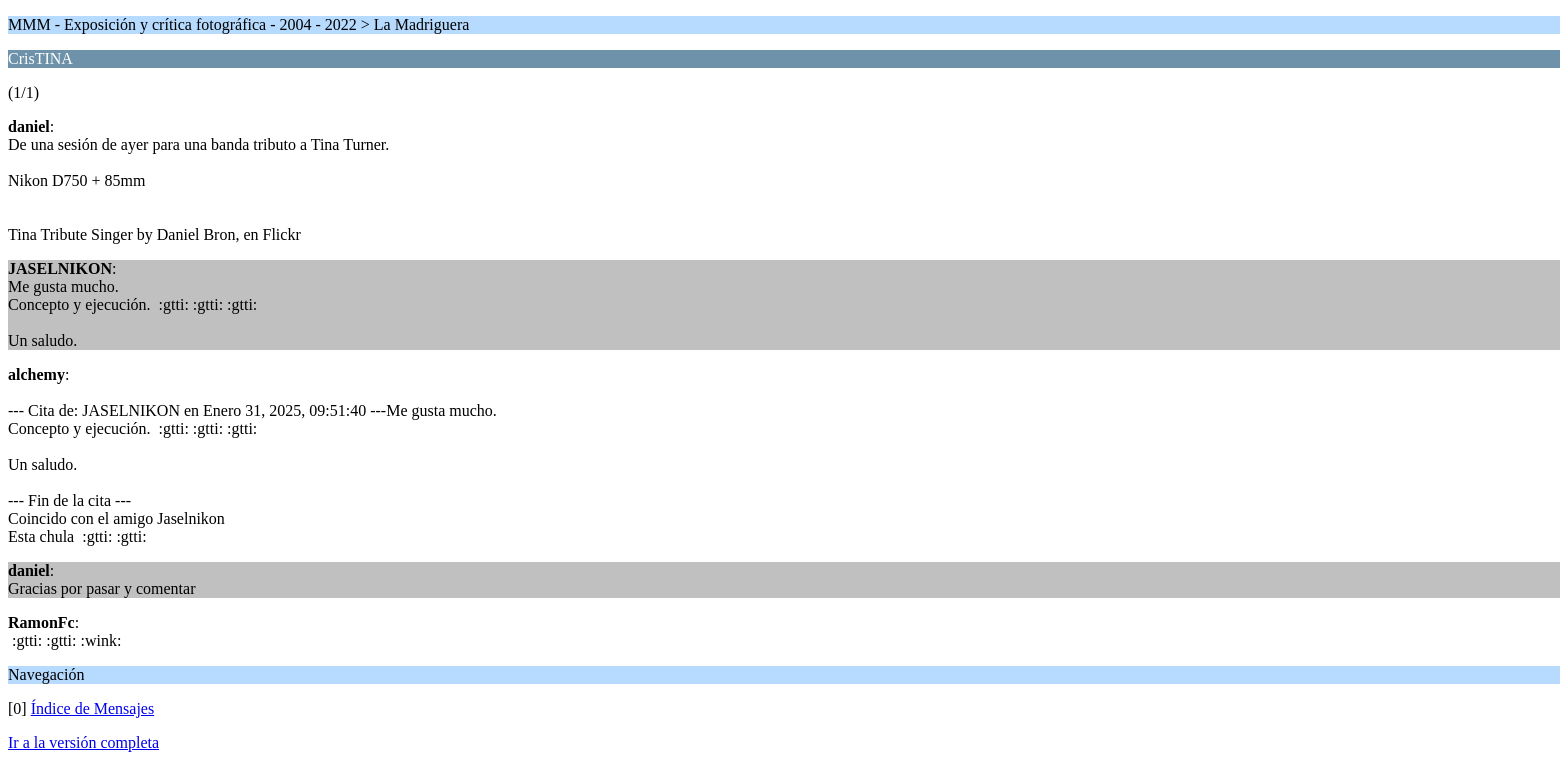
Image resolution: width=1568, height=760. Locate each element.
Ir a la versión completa (83, 742)
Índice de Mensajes (93, 708)
